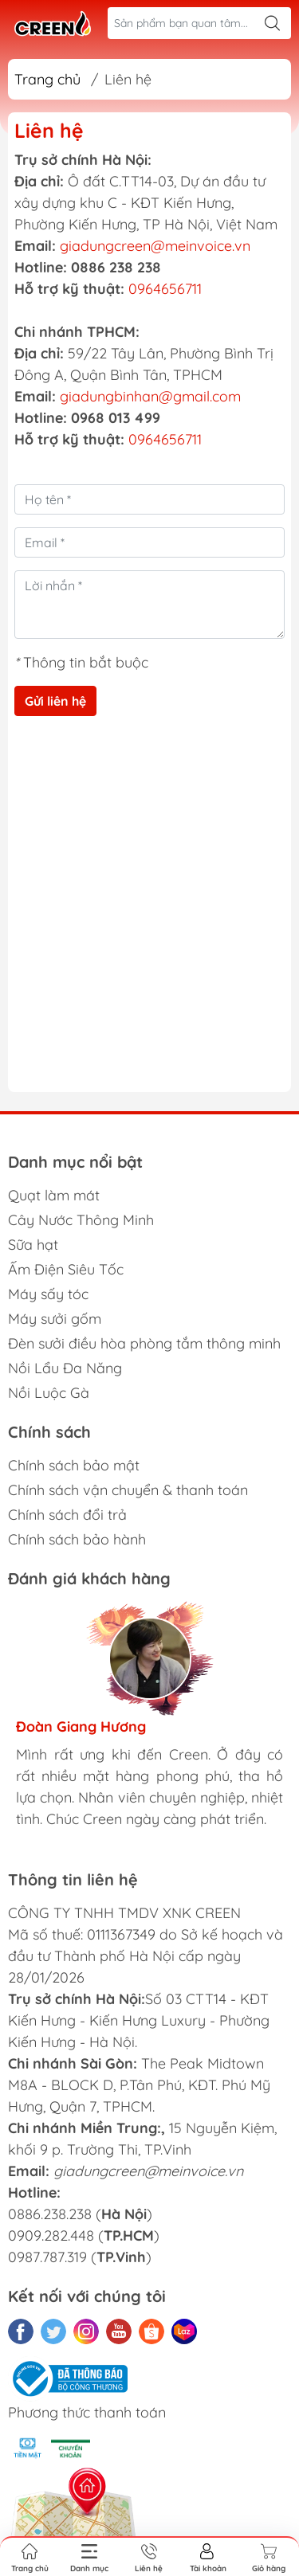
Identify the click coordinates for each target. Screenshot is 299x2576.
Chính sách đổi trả (67, 1514)
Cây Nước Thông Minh (81, 1220)
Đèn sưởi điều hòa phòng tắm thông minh (144, 1343)
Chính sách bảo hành (77, 1539)
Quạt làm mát (54, 1195)
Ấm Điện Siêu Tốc (66, 1269)
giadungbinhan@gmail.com (150, 396)
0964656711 (165, 289)
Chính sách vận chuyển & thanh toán (128, 1490)
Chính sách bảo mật (74, 1465)
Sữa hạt (33, 1244)
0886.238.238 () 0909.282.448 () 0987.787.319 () (83, 2235)
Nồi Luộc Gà (48, 1393)
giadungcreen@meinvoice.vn (155, 246)
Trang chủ (47, 79)
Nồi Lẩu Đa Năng (65, 1368)
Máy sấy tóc (48, 1294)
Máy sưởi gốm (54, 1319)
